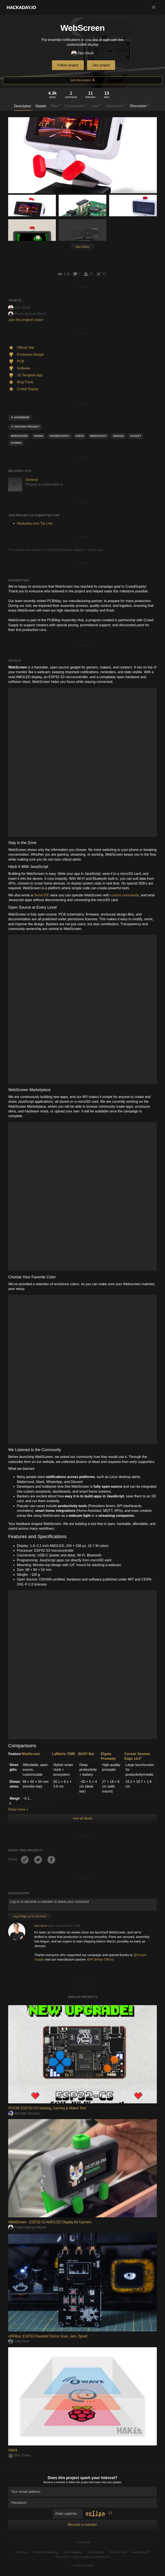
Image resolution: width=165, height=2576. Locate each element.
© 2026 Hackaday (82, 2565)
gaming (16, 442)
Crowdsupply (60, 436)
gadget (135, 436)
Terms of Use (95, 2552)
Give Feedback (72, 2552)
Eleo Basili (82, 53)
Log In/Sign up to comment (29, 1916)
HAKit (12, 2450)
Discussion (139, 105)
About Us (21, 2552)
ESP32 (80, 436)
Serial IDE (41, 895)
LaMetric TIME (63, 1754)
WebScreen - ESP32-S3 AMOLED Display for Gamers (49, 2222)
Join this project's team (25, 320)
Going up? (82, 2542)
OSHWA (38, 436)
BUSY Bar (86, 1754)
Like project (101, 65)
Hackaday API (140, 2552)
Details (41, 106)
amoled (118, 436)
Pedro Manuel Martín (27, 314)
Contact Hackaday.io (45, 2552)
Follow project (68, 65)
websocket (98, 436)
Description (22, 106)
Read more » (18, 1809)
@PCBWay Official (101, 1959)
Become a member (54, 2482)
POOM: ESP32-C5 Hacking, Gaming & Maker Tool (47, 2108)
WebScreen (19, 436)
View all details (82, 1818)
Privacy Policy (118, 2552)
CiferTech (18, 2341)
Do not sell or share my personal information (82, 2557)
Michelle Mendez (24, 2113)
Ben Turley (19, 2455)
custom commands (124, 895)
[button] (153, 7)
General (31, 479)
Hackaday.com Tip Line (34, 523)
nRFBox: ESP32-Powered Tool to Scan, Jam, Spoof (47, 2336)
